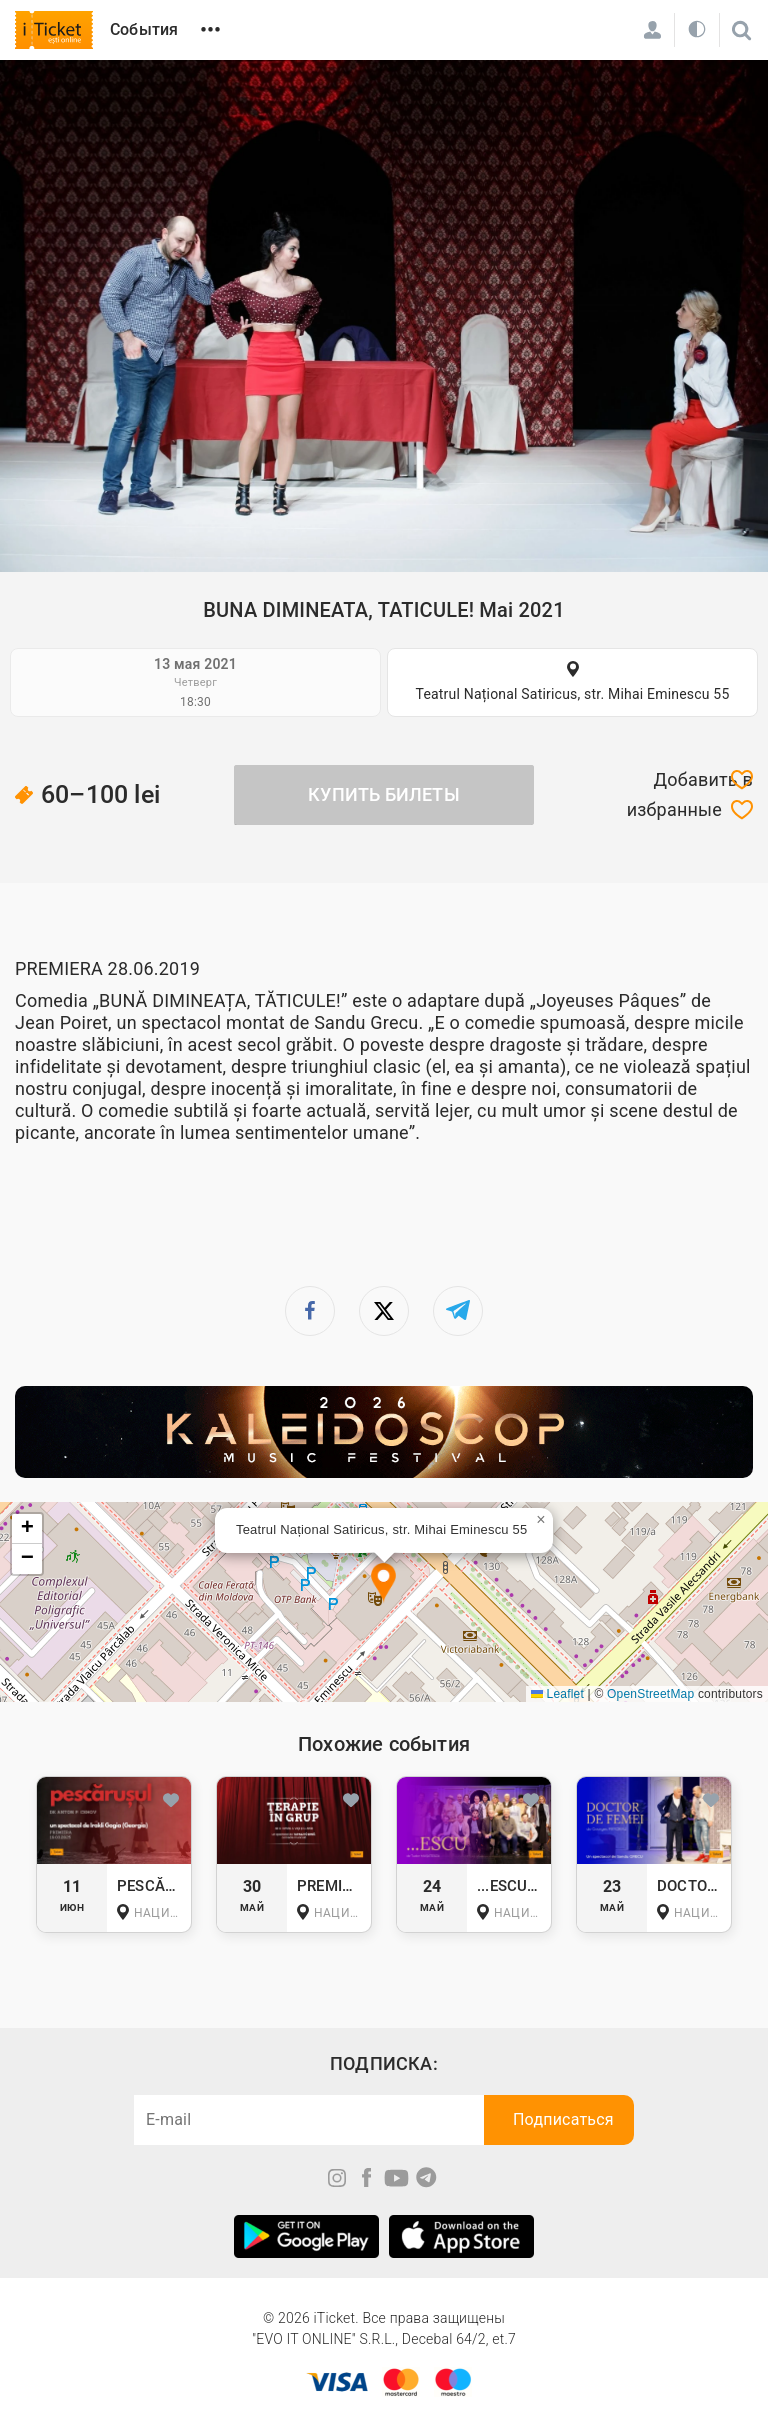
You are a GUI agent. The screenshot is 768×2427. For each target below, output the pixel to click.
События (144, 29)
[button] (383, 1583)
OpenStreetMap (650, 1694)
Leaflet (557, 1694)
